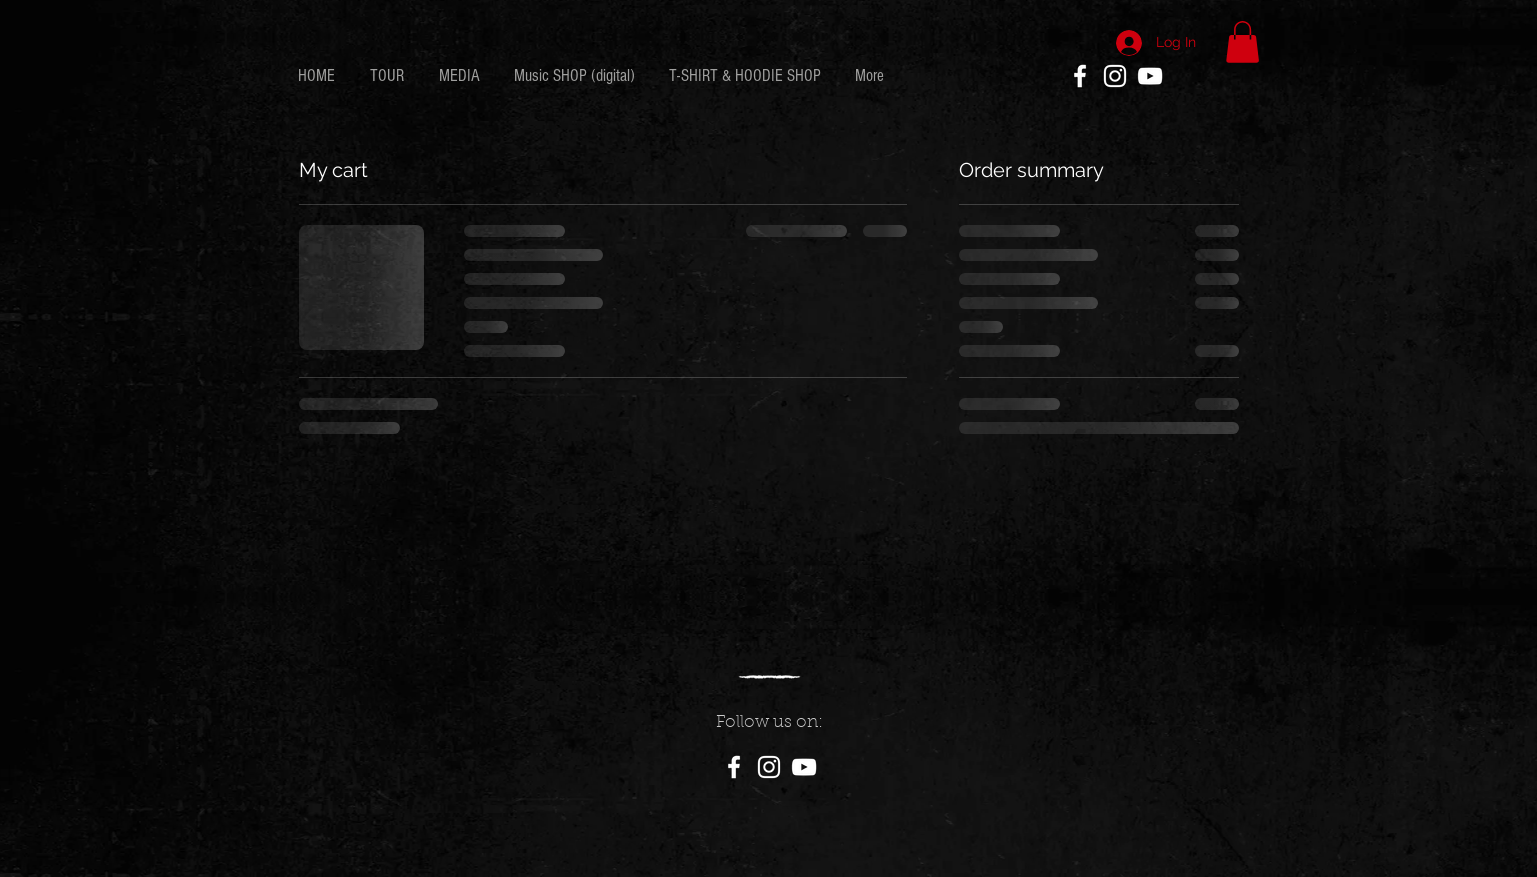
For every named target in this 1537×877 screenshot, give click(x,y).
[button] (1242, 42)
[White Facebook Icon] (1080, 76)
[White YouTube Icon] (1150, 76)
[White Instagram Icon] (1115, 76)
